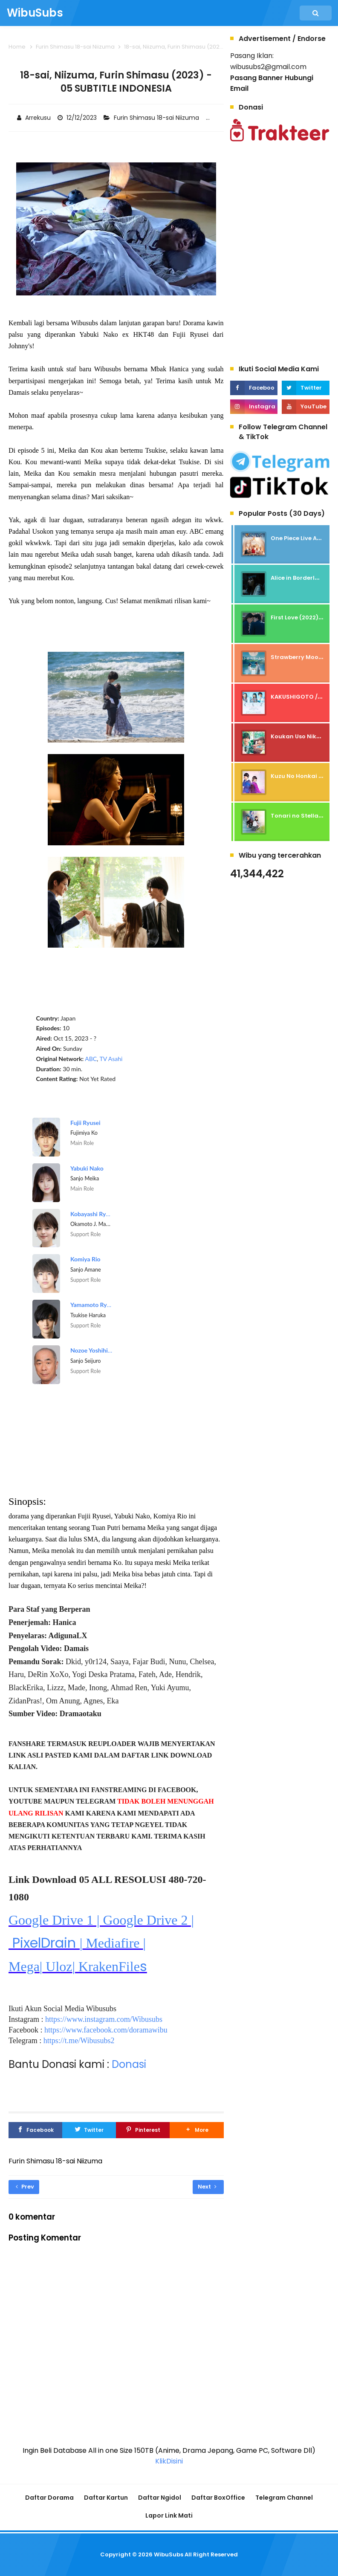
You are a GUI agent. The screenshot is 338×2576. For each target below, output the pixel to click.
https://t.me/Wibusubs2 (79, 2040)
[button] (196, 2130)
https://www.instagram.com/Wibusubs (103, 2019)
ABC (91, 1058)
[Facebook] (35, 2130)
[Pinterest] (143, 2130)
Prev (25, 2187)
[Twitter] (89, 2130)
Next (207, 2187)
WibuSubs (168, 2554)
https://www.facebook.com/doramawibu (106, 2030)
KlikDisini (169, 2461)
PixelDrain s (101, 1944)
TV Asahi (110, 1058)
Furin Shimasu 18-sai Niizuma (157, 117)
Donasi (129, 2064)
